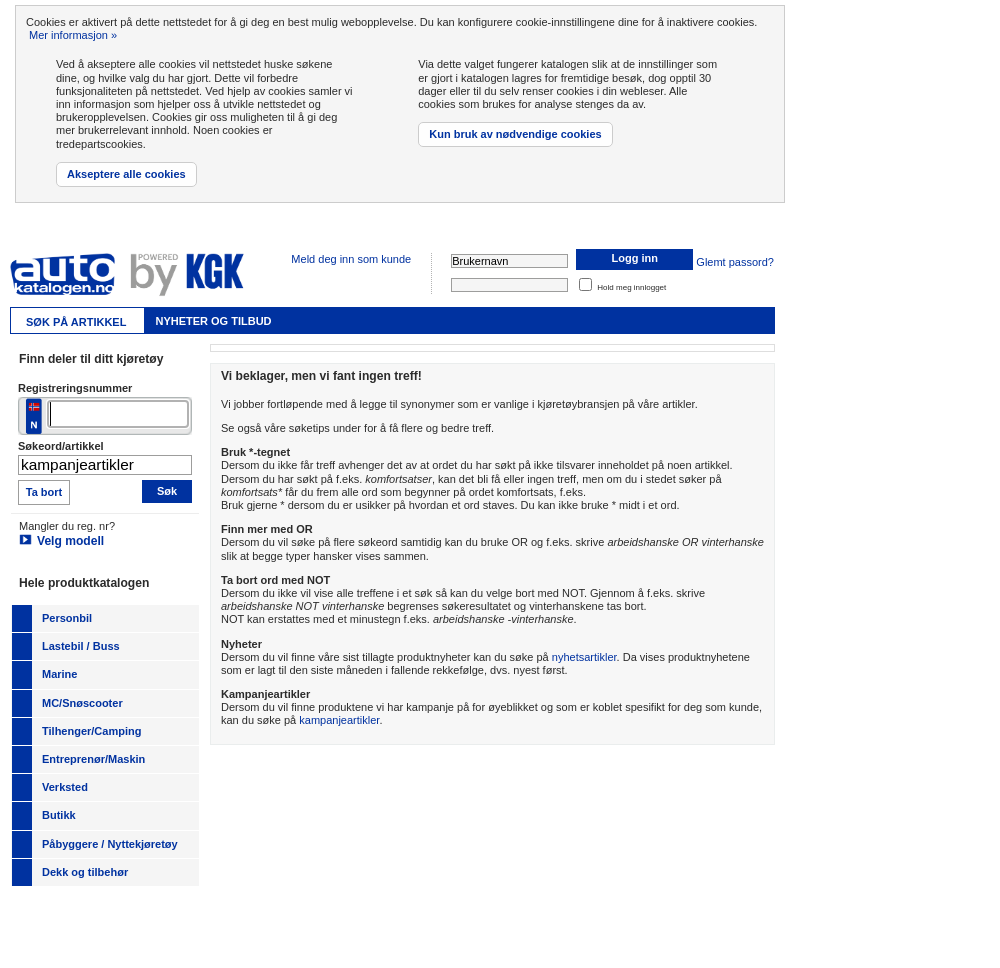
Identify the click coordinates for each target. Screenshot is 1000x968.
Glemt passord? (735, 262)
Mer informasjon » (73, 35)
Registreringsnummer (75, 388)
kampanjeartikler (339, 720)
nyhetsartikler (584, 657)
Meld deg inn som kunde (351, 259)
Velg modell (70, 541)
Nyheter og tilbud (213, 321)
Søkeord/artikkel (61, 446)
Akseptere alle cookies (126, 174)
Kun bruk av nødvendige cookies (515, 134)
